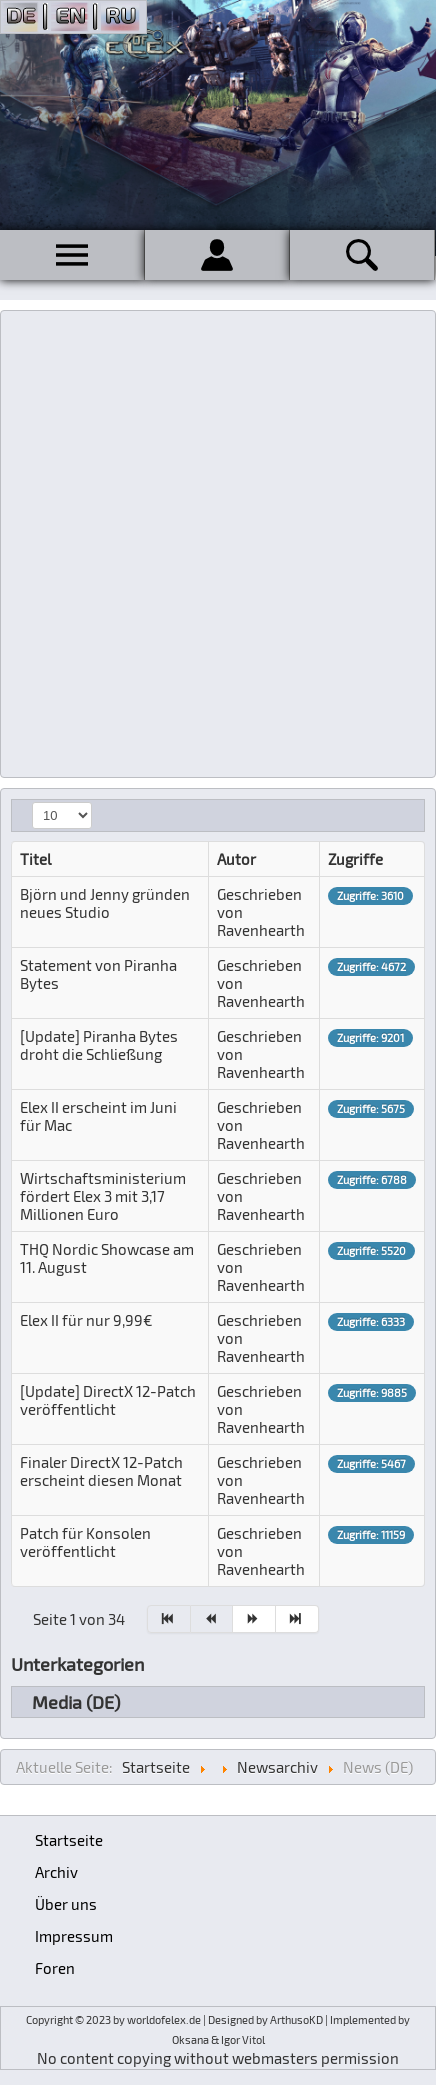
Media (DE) (76, 1702)
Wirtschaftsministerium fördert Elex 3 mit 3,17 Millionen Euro (103, 1196)
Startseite (69, 1840)
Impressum (74, 1936)
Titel (35, 859)
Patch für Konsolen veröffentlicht (85, 1542)
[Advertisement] (218, 544)
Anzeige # (32, 802)
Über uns (66, 1904)
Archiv (56, 1872)
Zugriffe (355, 859)
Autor (236, 859)
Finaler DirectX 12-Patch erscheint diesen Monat (101, 1471)
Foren (55, 1968)
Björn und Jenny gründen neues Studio (105, 903)
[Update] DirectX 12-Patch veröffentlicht (108, 1400)
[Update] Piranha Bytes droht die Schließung (99, 1045)
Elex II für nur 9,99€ (86, 1320)
